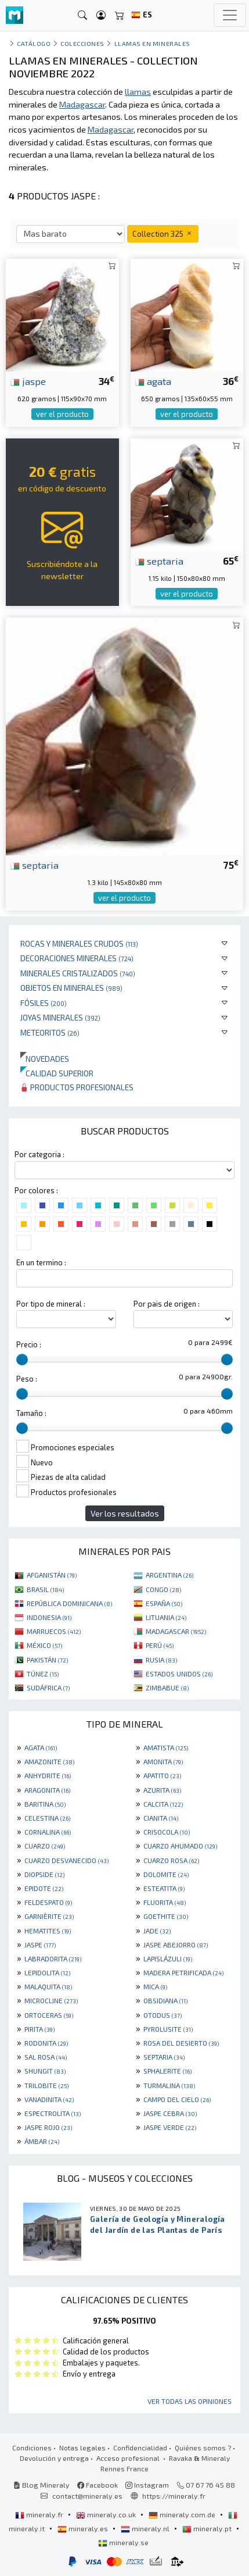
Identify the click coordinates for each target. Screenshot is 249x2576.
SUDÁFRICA (48, 1687)
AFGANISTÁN (52, 1575)
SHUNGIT (45, 2071)
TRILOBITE (46, 2085)
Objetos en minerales (71, 988)
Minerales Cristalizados (77, 973)
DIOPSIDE (44, 1874)
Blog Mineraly (41, 2485)
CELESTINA (47, 1818)
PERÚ (160, 1645)
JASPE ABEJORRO (175, 1944)
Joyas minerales (60, 1017)
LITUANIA (166, 1617)
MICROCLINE (51, 2000)
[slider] (22, 1359)
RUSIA (161, 1660)
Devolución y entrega (54, 2458)
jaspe (28, 381)
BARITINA (45, 1804)
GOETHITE (165, 1916)
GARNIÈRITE (49, 1916)
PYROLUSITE (168, 2029)
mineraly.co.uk (107, 2514)
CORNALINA (47, 1832)
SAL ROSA (45, 2057)
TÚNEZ (43, 1673)
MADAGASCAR (176, 1631)
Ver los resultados (125, 1513)
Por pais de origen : (166, 1303)
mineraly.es (83, 2528)
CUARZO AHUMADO (180, 1846)
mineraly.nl (146, 2528)
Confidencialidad (140, 2447)
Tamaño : (31, 1413)
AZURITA (162, 1790)
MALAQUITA (48, 1986)
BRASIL (45, 1589)
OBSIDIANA (165, 2000)
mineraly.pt (207, 2528)
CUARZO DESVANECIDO (66, 1860)
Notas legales (82, 2447)
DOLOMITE (166, 1874)
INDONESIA (49, 1617)
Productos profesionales (76, 1087)
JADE (157, 1930)
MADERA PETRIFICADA (183, 1972)
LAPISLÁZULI (167, 1958)
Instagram (147, 2485)
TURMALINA (169, 2085)
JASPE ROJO (48, 2127)
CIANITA (160, 1818)
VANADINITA (49, 2099)
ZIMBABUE (167, 1687)
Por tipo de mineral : (50, 1303)
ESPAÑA (164, 1603)
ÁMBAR (41, 2141)
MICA (155, 1986)
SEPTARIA (164, 2057)
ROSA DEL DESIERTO (181, 2043)
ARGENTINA (169, 1575)
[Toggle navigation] (230, 15)
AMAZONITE (49, 1761)
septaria (159, 560)
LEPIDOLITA (47, 1972)
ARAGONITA (47, 1790)
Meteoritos (50, 1032)
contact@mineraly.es (87, 2496)
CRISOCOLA (166, 1832)
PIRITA (39, 2029)
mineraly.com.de (183, 2514)
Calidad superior (56, 1073)
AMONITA (163, 1761)
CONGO (163, 1589)
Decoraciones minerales (76, 958)
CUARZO (44, 1846)
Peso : (26, 1378)
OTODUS (162, 2015)
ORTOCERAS (48, 2015)
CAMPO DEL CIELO (177, 2099)
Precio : (28, 1344)
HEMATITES (47, 1930)
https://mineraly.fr (173, 2496)
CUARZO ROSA (171, 1860)
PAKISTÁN (47, 1660)
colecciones (82, 43)
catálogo (33, 43)
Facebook (97, 2485)
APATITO (162, 1775)
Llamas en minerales (152, 43)
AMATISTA (165, 1747)
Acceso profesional (128, 2458)
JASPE (40, 1944)
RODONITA (46, 2043)
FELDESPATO (48, 1902)
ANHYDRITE (47, 1775)
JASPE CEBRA (170, 2113)
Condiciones (32, 2447)
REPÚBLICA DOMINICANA (69, 1603)
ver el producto (62, 414)
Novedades (44, 1059)
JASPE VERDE (169, 2127)
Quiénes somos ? (203, 2447)
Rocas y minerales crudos (79, 943)
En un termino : (41, 1262)
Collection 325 (162, 233)
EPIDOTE (43, 1888)
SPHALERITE (167, 2071)
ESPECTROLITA (52, 2113)
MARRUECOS (54, 1631)
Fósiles (43, 1003)
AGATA (40, 1747)
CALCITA (163, 1804)
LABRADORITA (52, 1958)
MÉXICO (44, 1645)
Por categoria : (39, 1154)
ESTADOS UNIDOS (179, 1673)
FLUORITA (164, 1902)
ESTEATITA (164, 1888)
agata (153, 381)
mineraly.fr (40, 2514)
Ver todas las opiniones (189, 2401)
